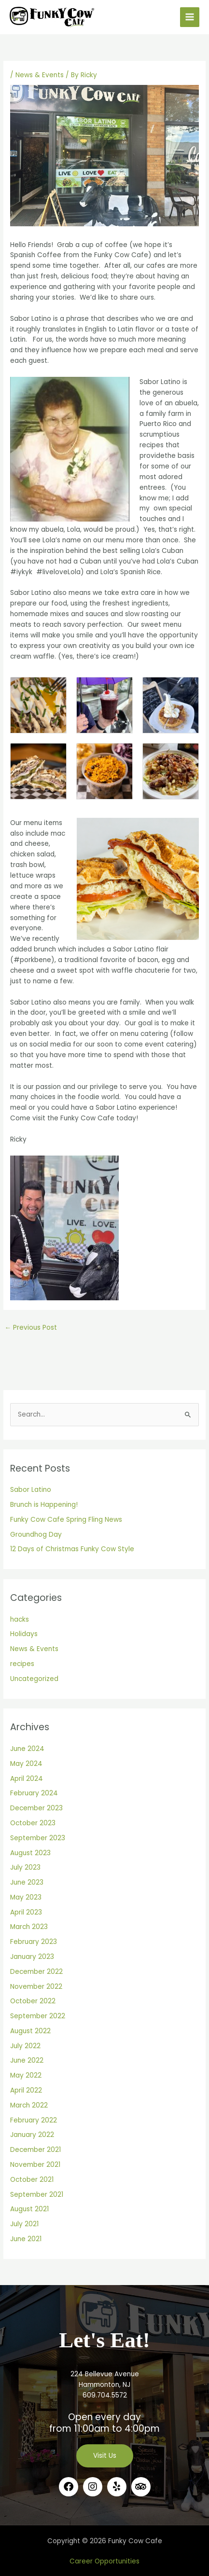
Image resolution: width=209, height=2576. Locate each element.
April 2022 (26, 2090)
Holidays (24, 1634)
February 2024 (34, 1793)
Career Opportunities (104, 2561)
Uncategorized (34, 1678)
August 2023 (30, 1853)
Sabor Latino (30, 1489)
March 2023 (29, 1926)
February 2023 (33, 1941)
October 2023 (33, 1823)
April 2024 (26, 1778)
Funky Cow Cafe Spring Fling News (66, 1519)
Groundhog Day (36, 1534)
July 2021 (24, 2224)
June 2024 (27, 1748)
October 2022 (33, 2001)
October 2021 (32, 2179)
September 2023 (37, 1838)
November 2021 (35, 2164)
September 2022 (37, 2016)
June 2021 (26, 2239)
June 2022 (26, 2060)
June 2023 (26, 1882)
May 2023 (26, 1897)
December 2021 (35, 2149)
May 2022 (26, 2075)
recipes (22, 1663)
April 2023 (26, 1912)
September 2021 (36, 2194)
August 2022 (30, 2031)
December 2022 (36, 1971)
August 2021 (29, 2209)
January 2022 (32, 2134)
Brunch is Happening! (44, 1504)
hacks (19, 1619)
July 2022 (25, 2046)
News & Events (39, 75)
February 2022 (33, 2120)
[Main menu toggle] (190, 17)
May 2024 (26, 1763)
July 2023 (25, 1867)
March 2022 (29, 2105)
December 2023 (36, 1808)
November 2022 (36, 1986)
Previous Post (30, 1327)
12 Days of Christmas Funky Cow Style (72, 1549)
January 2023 (32, 1956)
